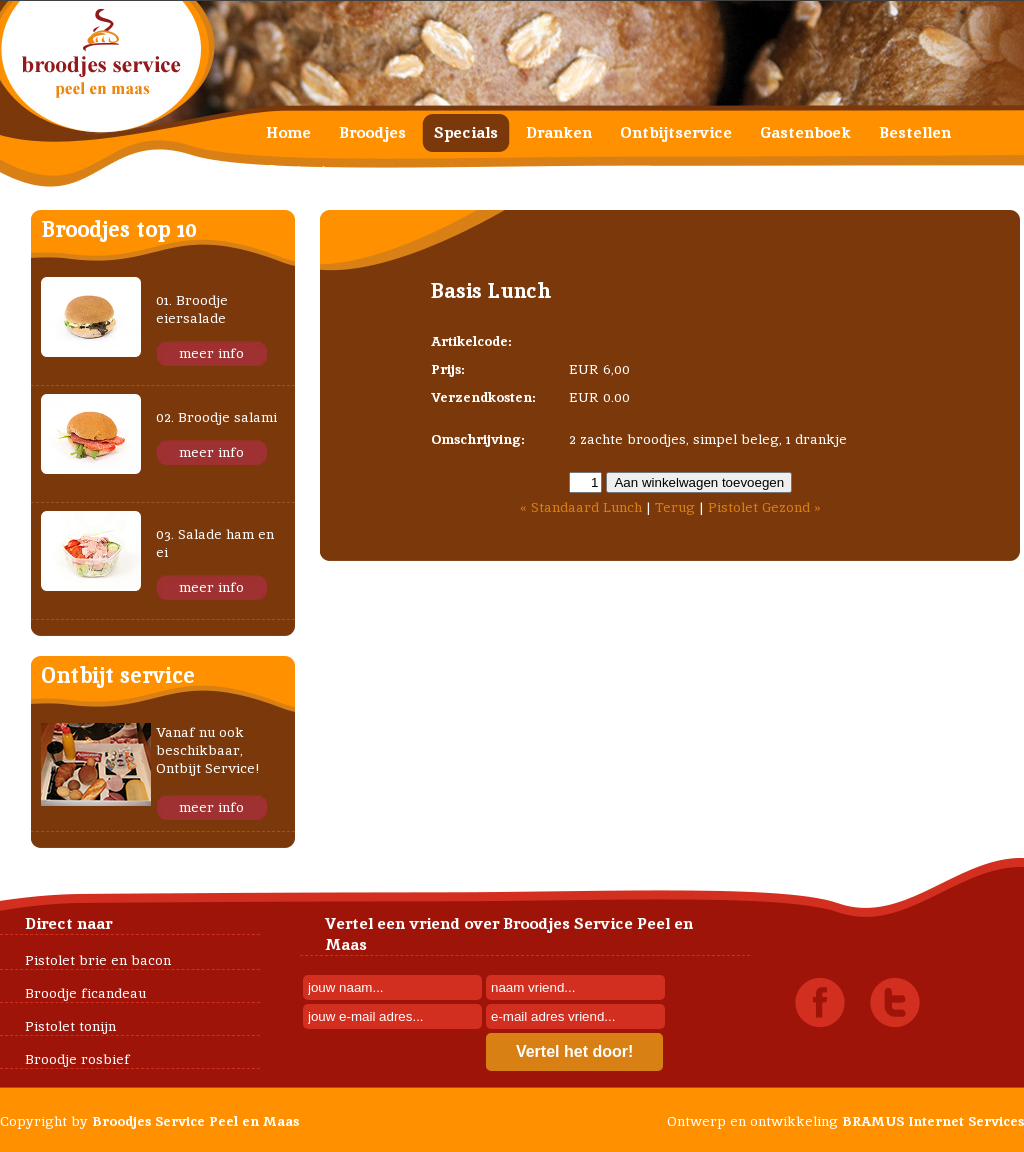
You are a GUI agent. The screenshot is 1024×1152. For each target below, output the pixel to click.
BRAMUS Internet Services (933, 1121)
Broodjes (372, 132)
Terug (675, 507)
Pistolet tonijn (70, 1026)
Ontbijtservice (676, 132)
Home (288, 132)
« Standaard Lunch (581, 507)
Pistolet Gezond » (764, 507)
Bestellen (915, 132)
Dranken (559, 132)
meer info (211, 353)
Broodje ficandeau (85, 993)
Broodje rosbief (77, 1059)
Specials (466, 132)
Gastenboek (805, 132)
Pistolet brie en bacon (98, 960)
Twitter (895, 1002)
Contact (296, 170)
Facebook (820, 1002)
